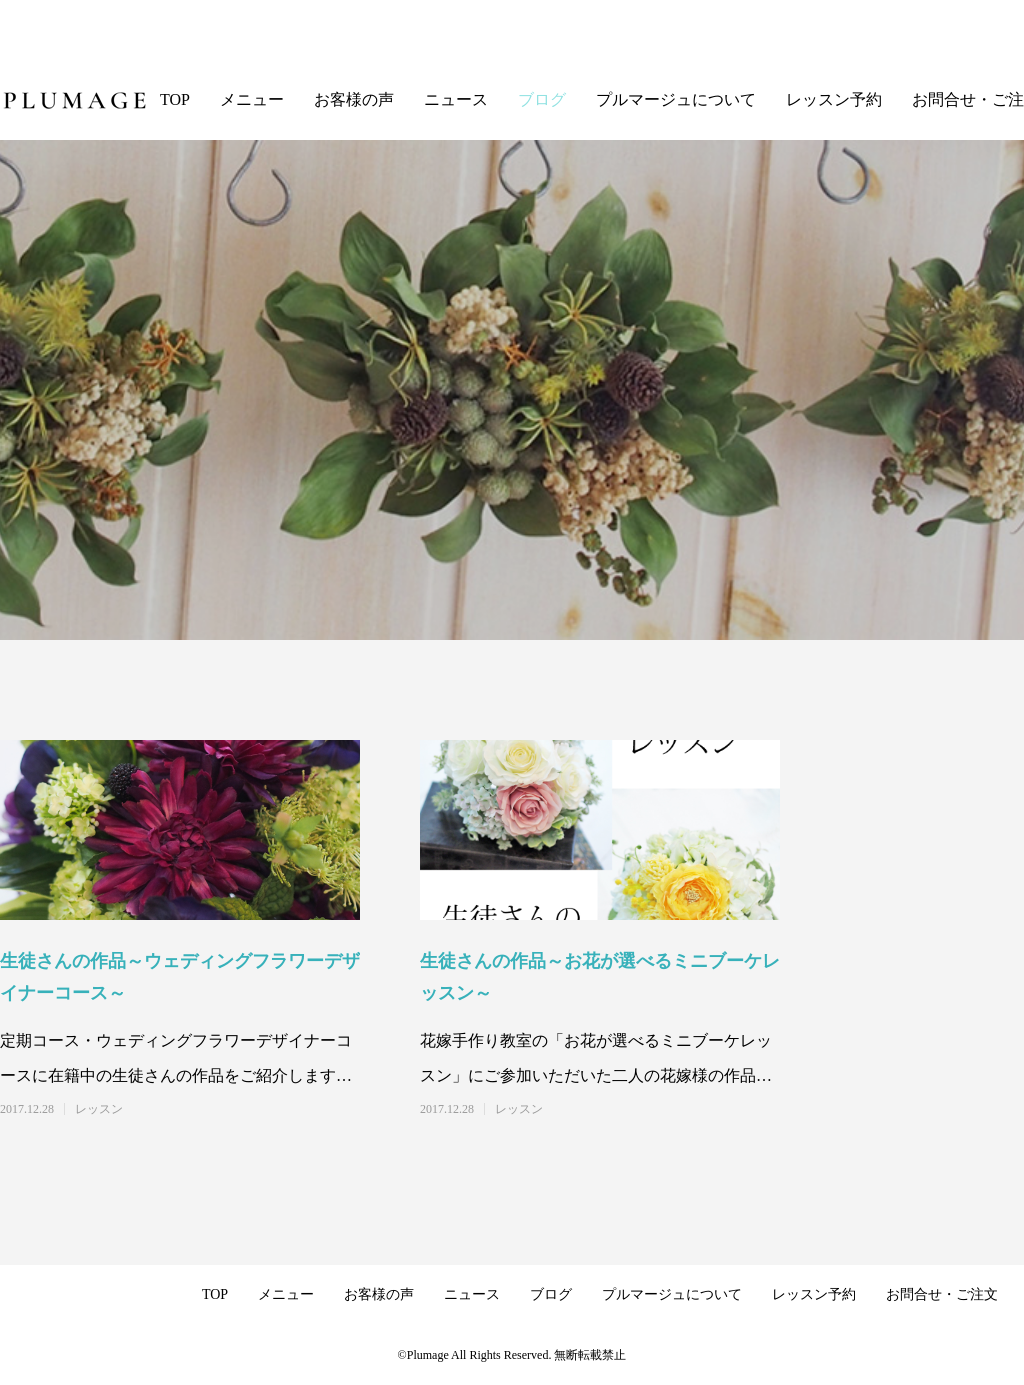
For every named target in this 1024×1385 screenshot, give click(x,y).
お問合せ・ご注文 (942, 1294)
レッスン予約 (834, 99)
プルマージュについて (676, 99)
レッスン (99, 1109)
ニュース (456, 99)
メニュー (252, 99)
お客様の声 (354, 99)
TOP (175, 99)
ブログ (542, 99)
